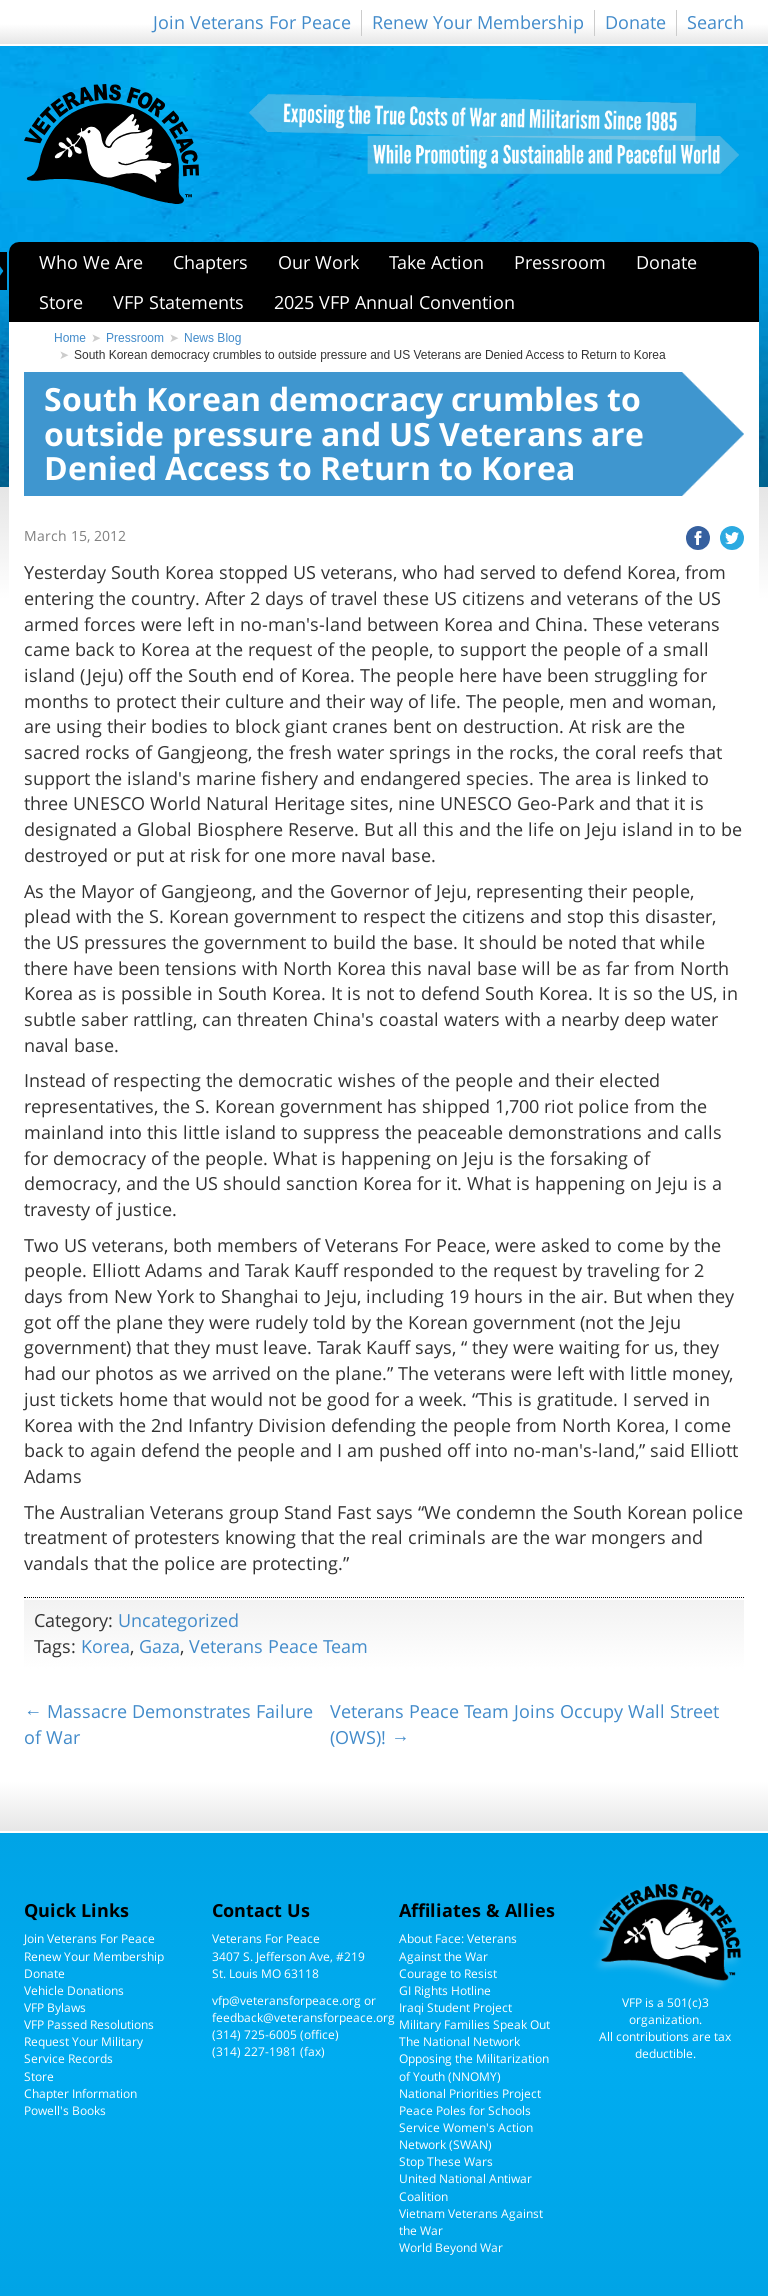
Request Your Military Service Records (83, 2050)
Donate (635, 22)
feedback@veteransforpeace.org (303, 2017)
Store (61, 302)
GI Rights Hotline (445, 1990)
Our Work (318, 262)
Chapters (210, 262)
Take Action (436, 262)
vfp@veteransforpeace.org (286, 2000)
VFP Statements (178, 302)
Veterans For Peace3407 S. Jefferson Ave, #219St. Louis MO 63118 (288, 1955)
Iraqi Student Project (455, 2007)
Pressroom (560, 262)
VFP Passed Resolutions (89, 2024)
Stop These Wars (446, 2161)
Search (715, 22)
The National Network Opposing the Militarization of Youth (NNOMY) (474, 2058)
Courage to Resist (448, 1973)
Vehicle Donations (74, 1990)
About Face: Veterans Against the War (458, 1947)
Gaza (159, 1646)
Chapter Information (80, 2093)
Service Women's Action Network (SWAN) (466, 2136)
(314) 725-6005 (254, 2034)
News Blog (212, 338)
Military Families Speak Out (474, 2024)
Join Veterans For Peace (252, 22)
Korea (105, 1646)
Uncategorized (178, 1620)
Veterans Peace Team (278, 1646)
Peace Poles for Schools (465, 2110)
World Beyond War (451, 2247)
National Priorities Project (470, 2093)
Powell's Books (65, 2110)
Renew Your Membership (478, 22)
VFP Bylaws (55, 2007)
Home (70, 338)
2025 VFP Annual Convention (394, 302)
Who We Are (91, 262)
